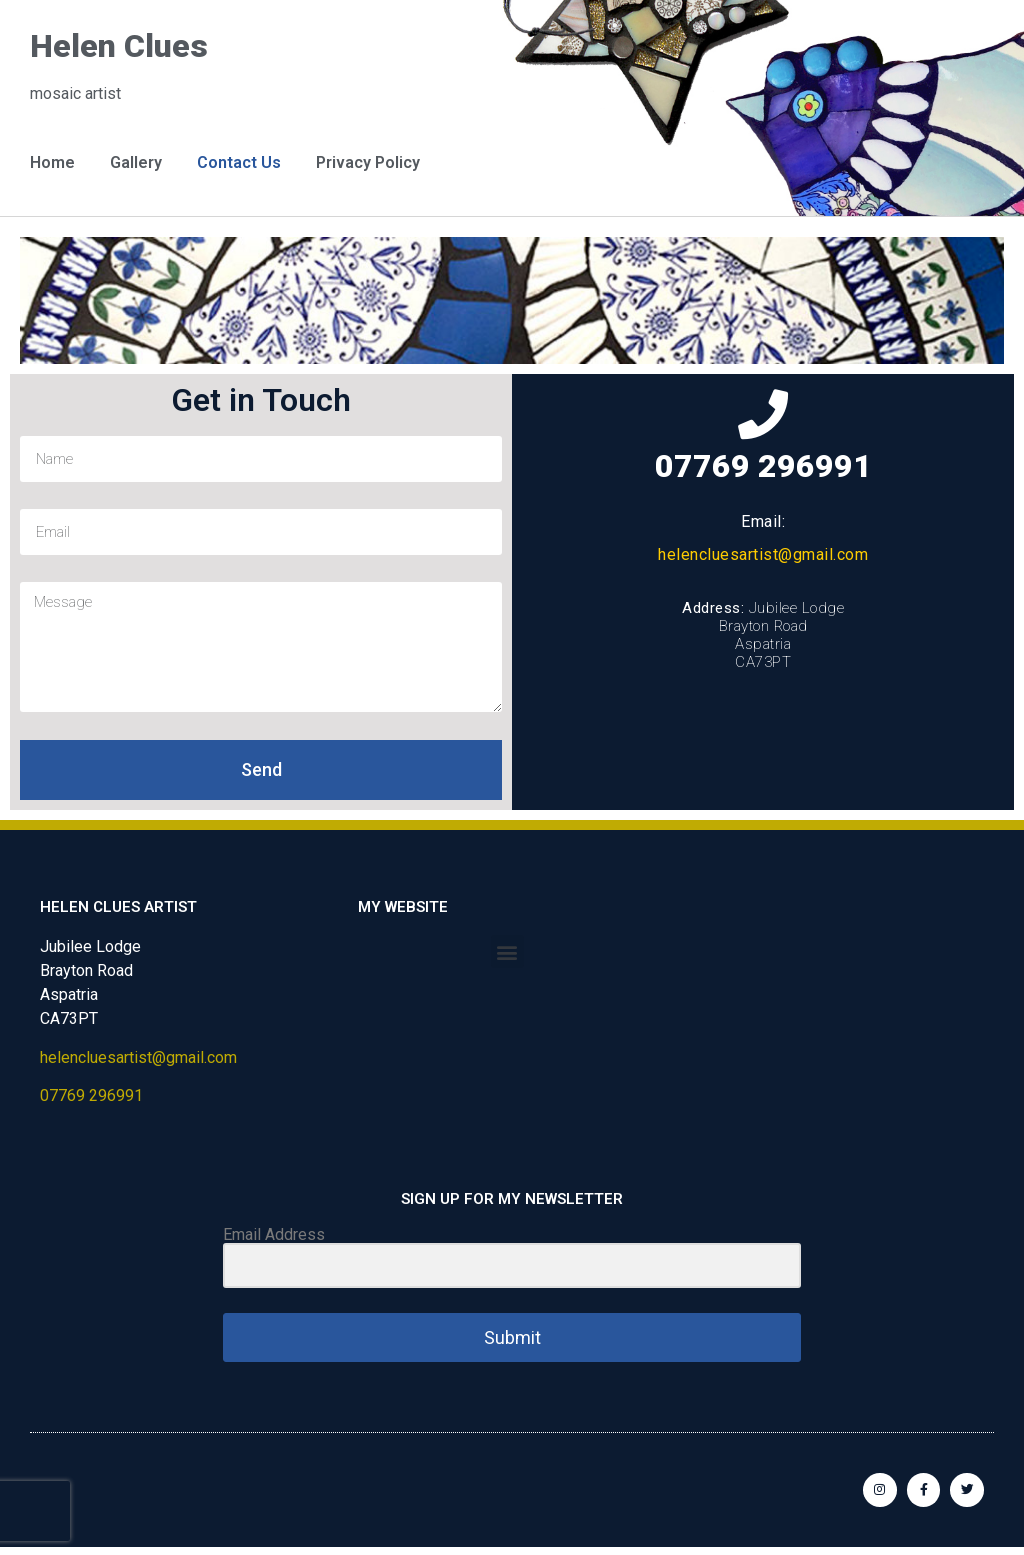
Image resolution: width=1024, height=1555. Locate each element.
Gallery (136, 162)
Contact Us (239, 162)
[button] (507, 951)
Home (52, 162)
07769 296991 (763, 466)
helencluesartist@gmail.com (763, 554)
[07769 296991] (763, 414)
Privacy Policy (368, 162)
